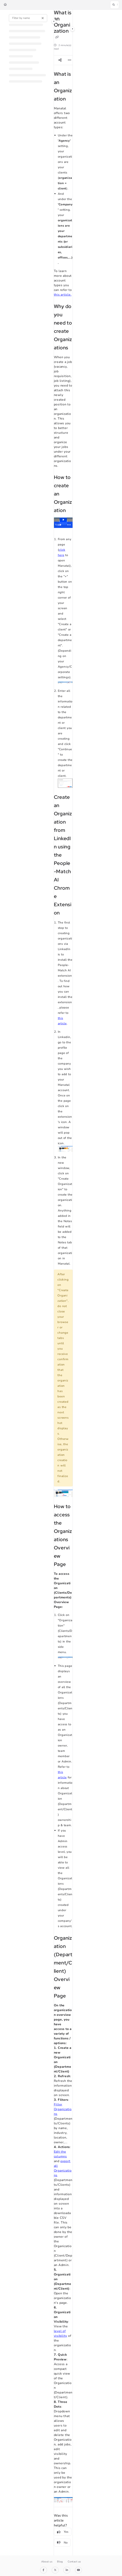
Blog (60, 2561)
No (62, 2543)
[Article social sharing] (60, 60)
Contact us (74, 2561)
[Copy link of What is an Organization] (57, 37)
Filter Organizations (63, 2109)
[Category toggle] (54, 21)
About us (47, 2561)
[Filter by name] (28, 18)
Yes (62, 2532)
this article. (63, 294)
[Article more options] (69, 60)
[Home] (5, 5)
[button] (114, 5)
